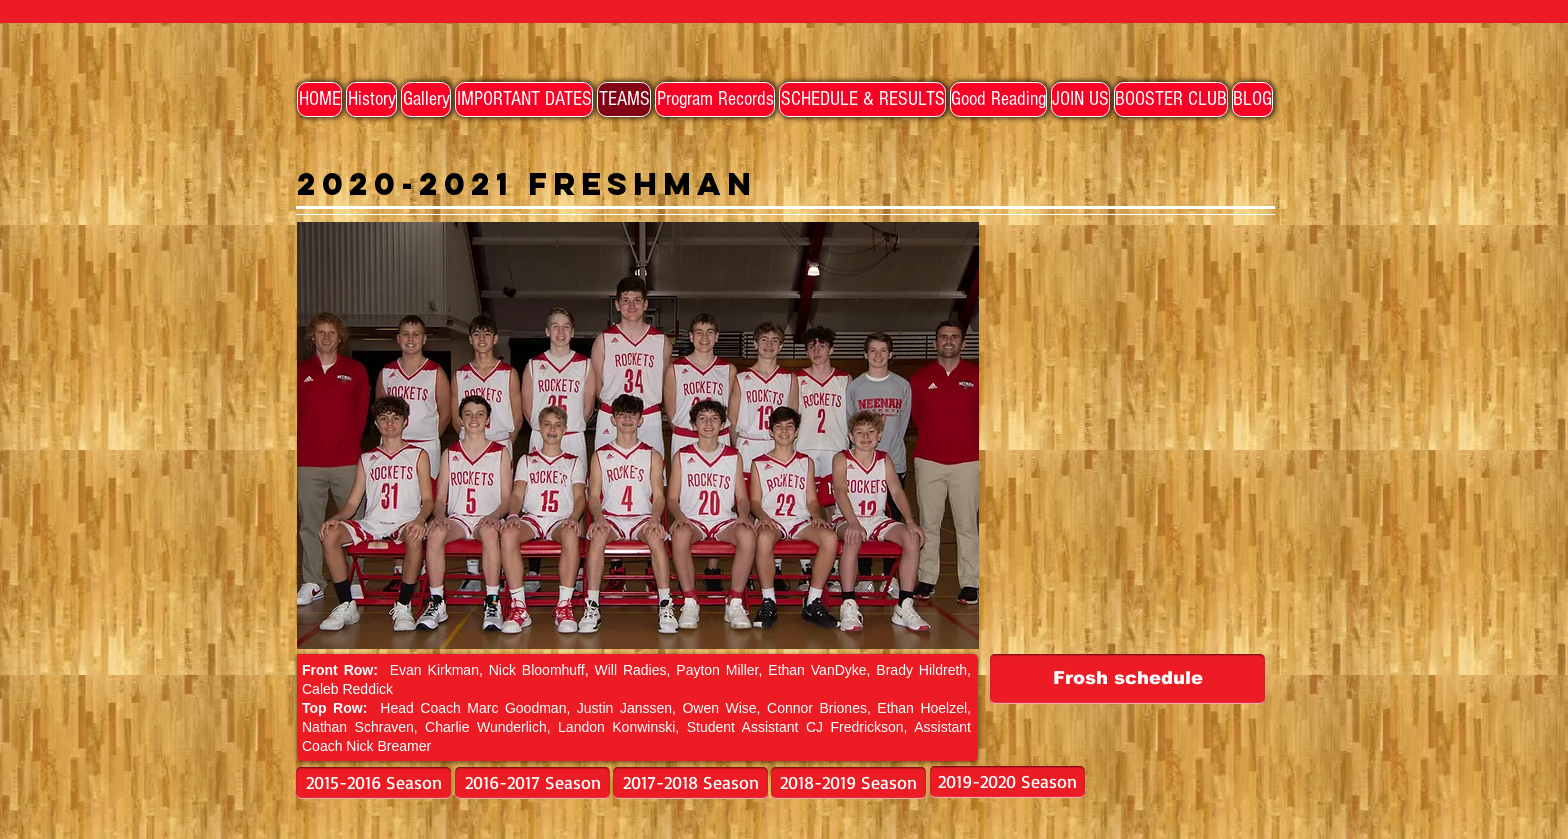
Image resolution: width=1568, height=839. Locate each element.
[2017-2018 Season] (690, 783)
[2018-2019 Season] (848, 783)
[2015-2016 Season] (373, 783)
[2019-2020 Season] (1007, 782)
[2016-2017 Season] (532, 783)
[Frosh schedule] (1127, 679)
